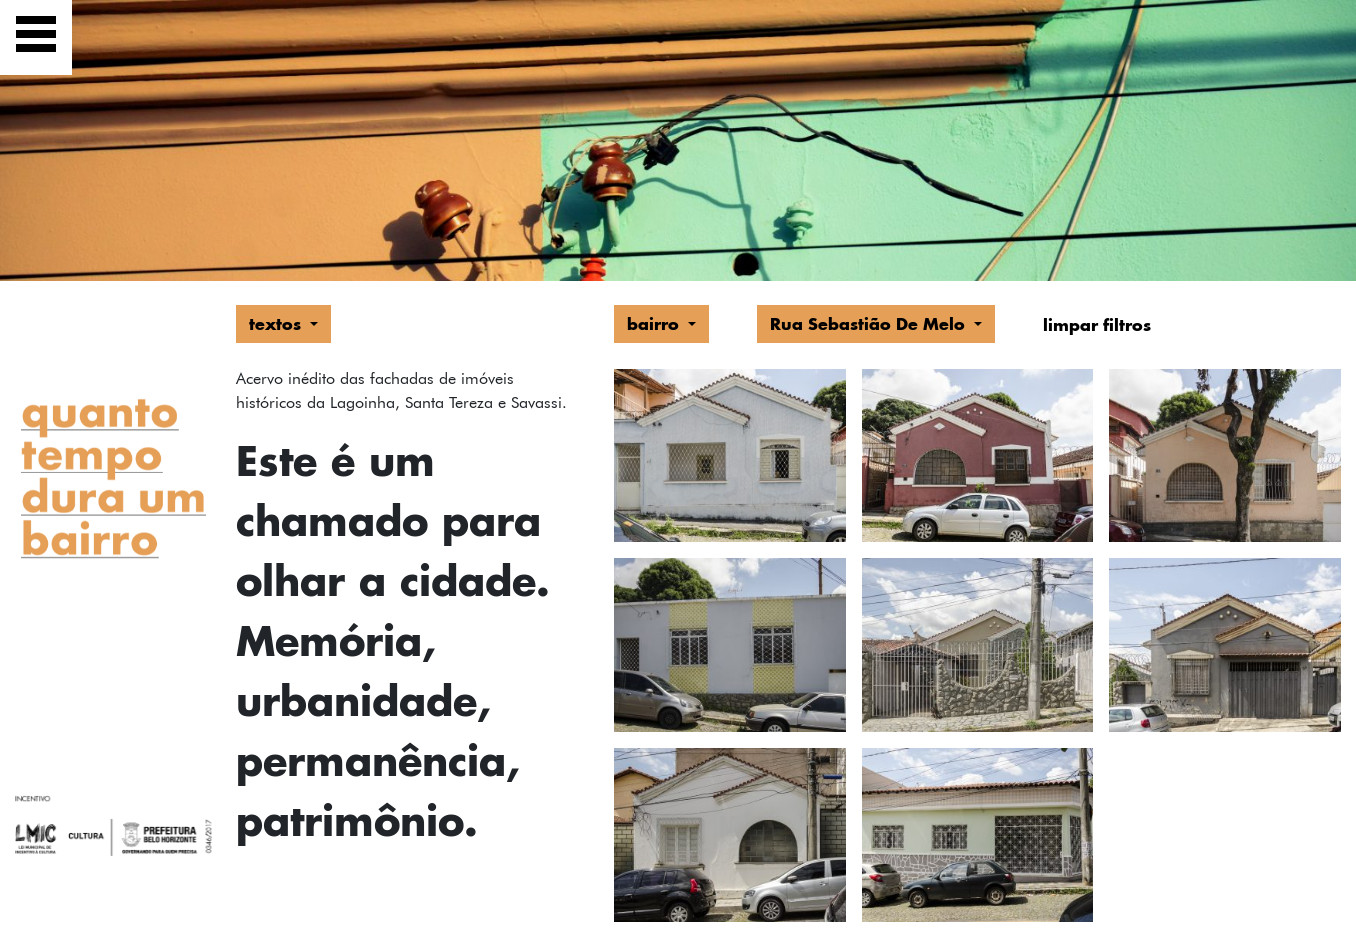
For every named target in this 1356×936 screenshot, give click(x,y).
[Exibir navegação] (36, 37)
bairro (655, 323)
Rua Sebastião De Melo (870, 323)
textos (277, 323)
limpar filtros (1097, 324)
